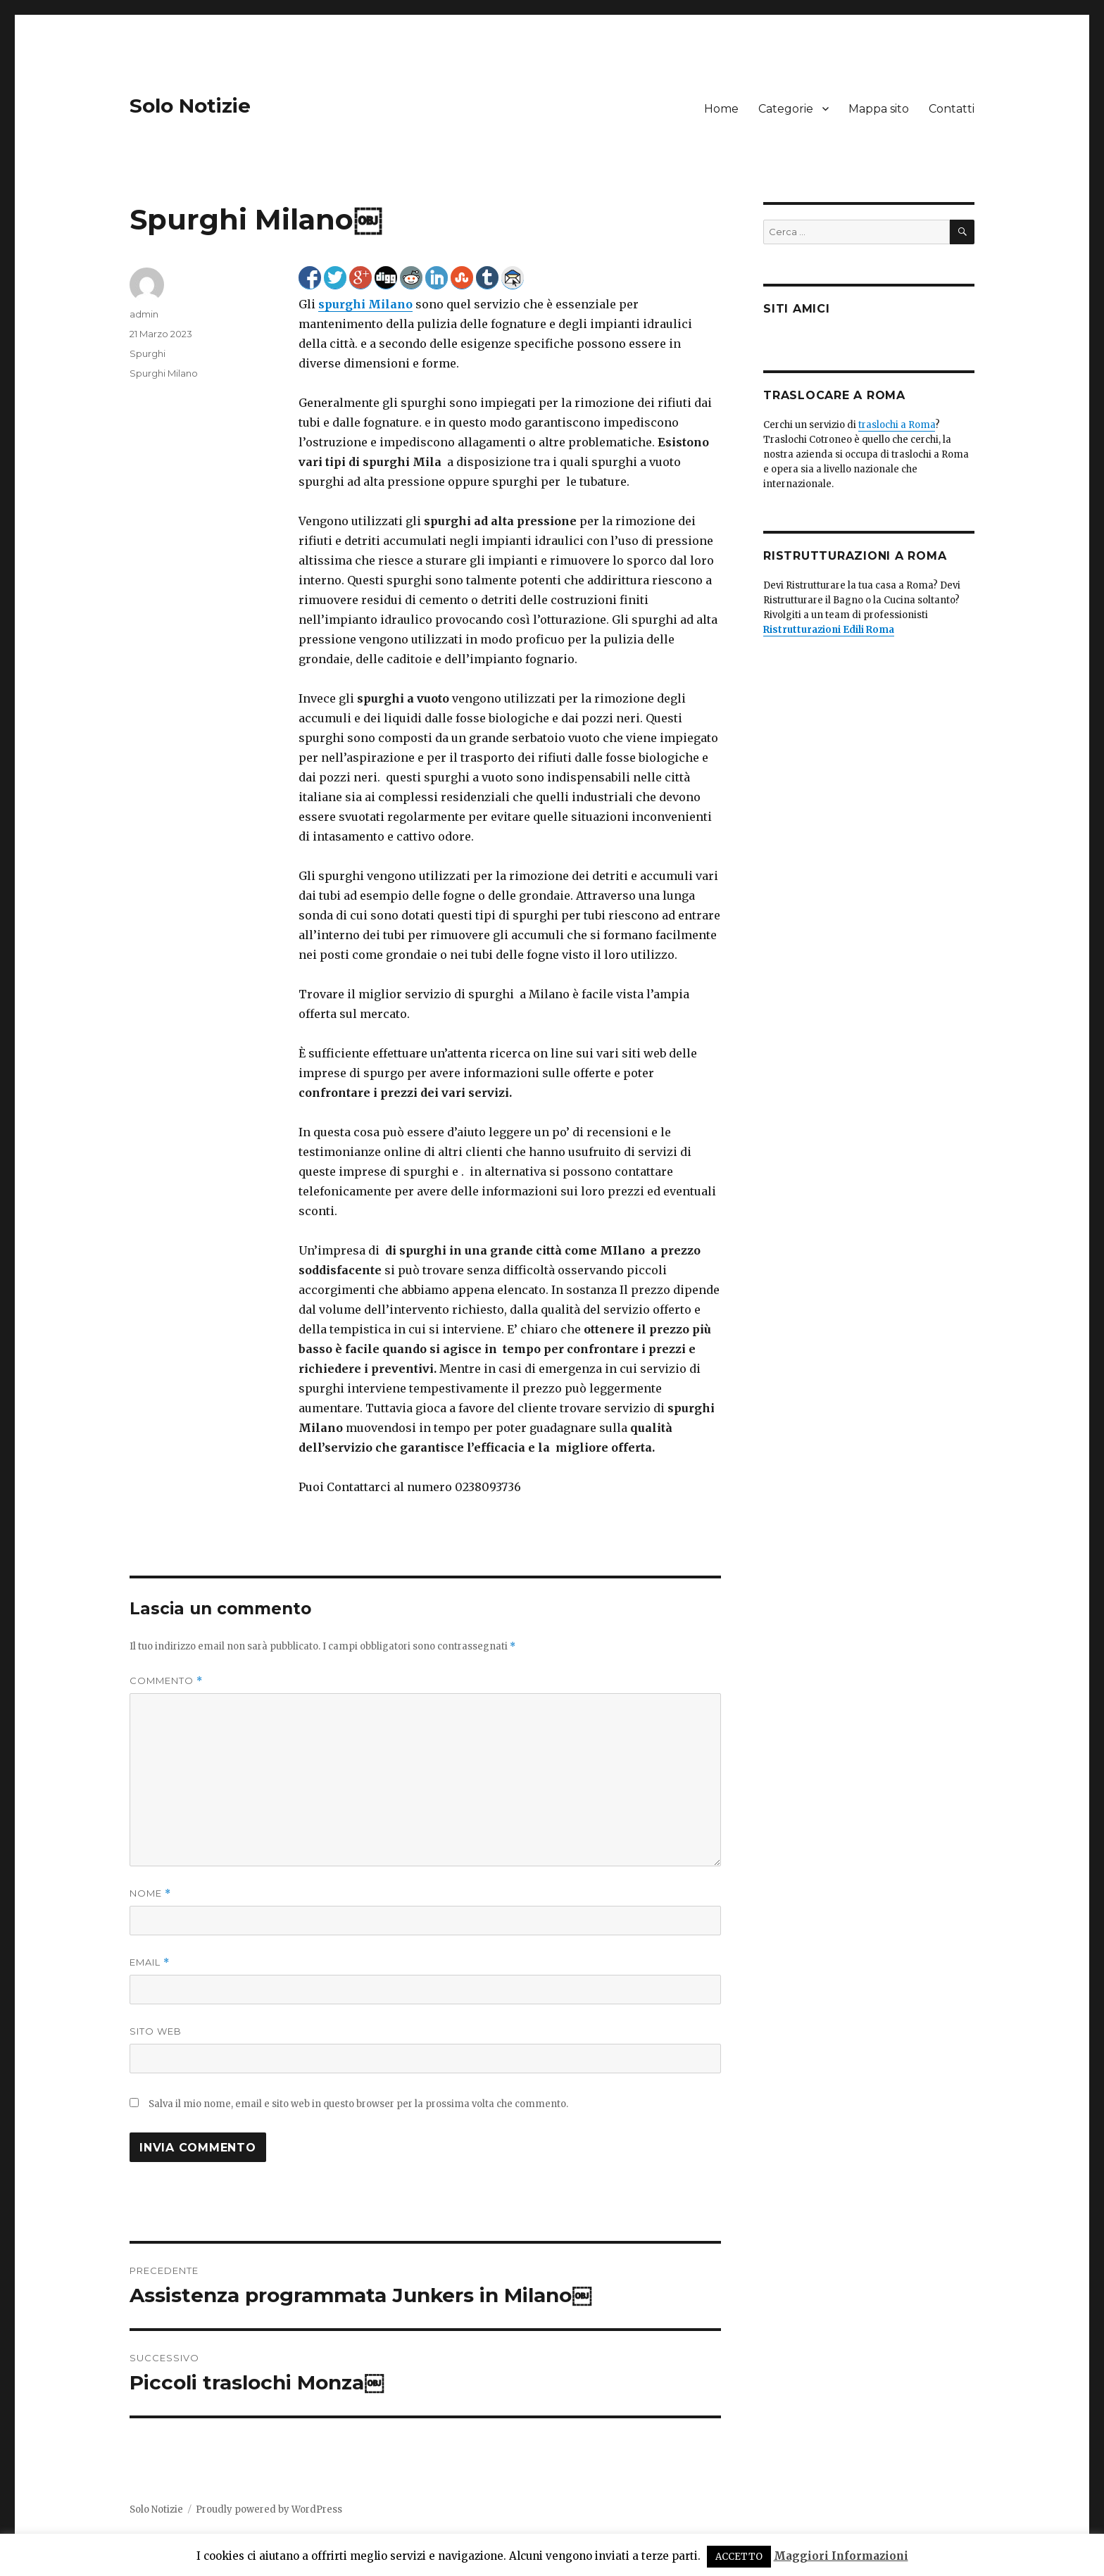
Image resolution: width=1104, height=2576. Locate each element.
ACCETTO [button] (739, 2557)
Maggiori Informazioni (841, 2556)
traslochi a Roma (896, 425)
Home (721, 108)
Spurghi (147, 353)
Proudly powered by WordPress (269, 2509)
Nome (150, 1893)
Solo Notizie (190, 106)
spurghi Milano (365, 304)
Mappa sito (878, 108)
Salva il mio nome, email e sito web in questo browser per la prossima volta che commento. (358, 2104)
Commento (166, 1681)
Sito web (156, 2031)
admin (144, 314)
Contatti (951, 108)
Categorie (785, 108)
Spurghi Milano (164, 373)
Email (150, 1962)
